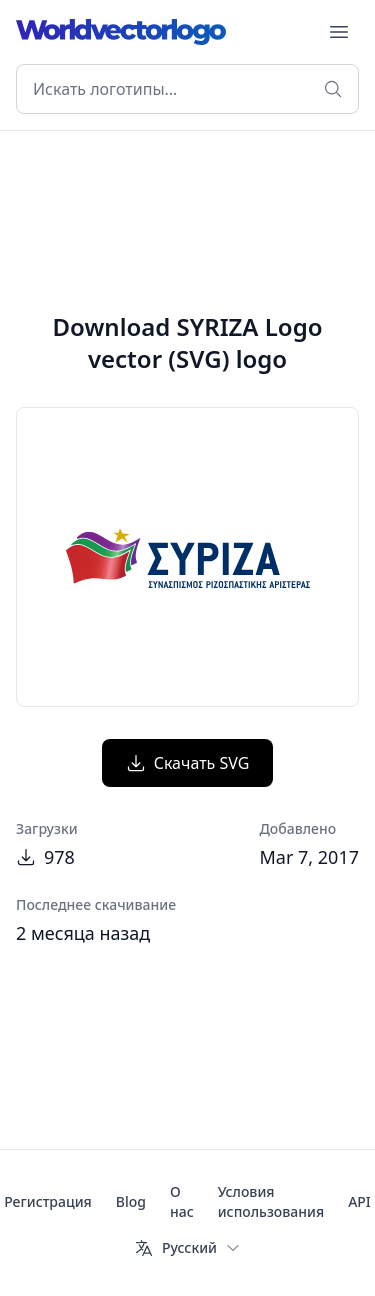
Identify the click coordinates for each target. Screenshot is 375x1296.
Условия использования (271, 1201)
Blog (131, 1201)
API (359, 1201)
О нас (182, 1201)
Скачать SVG (188, 763)
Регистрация (48, 1201)
